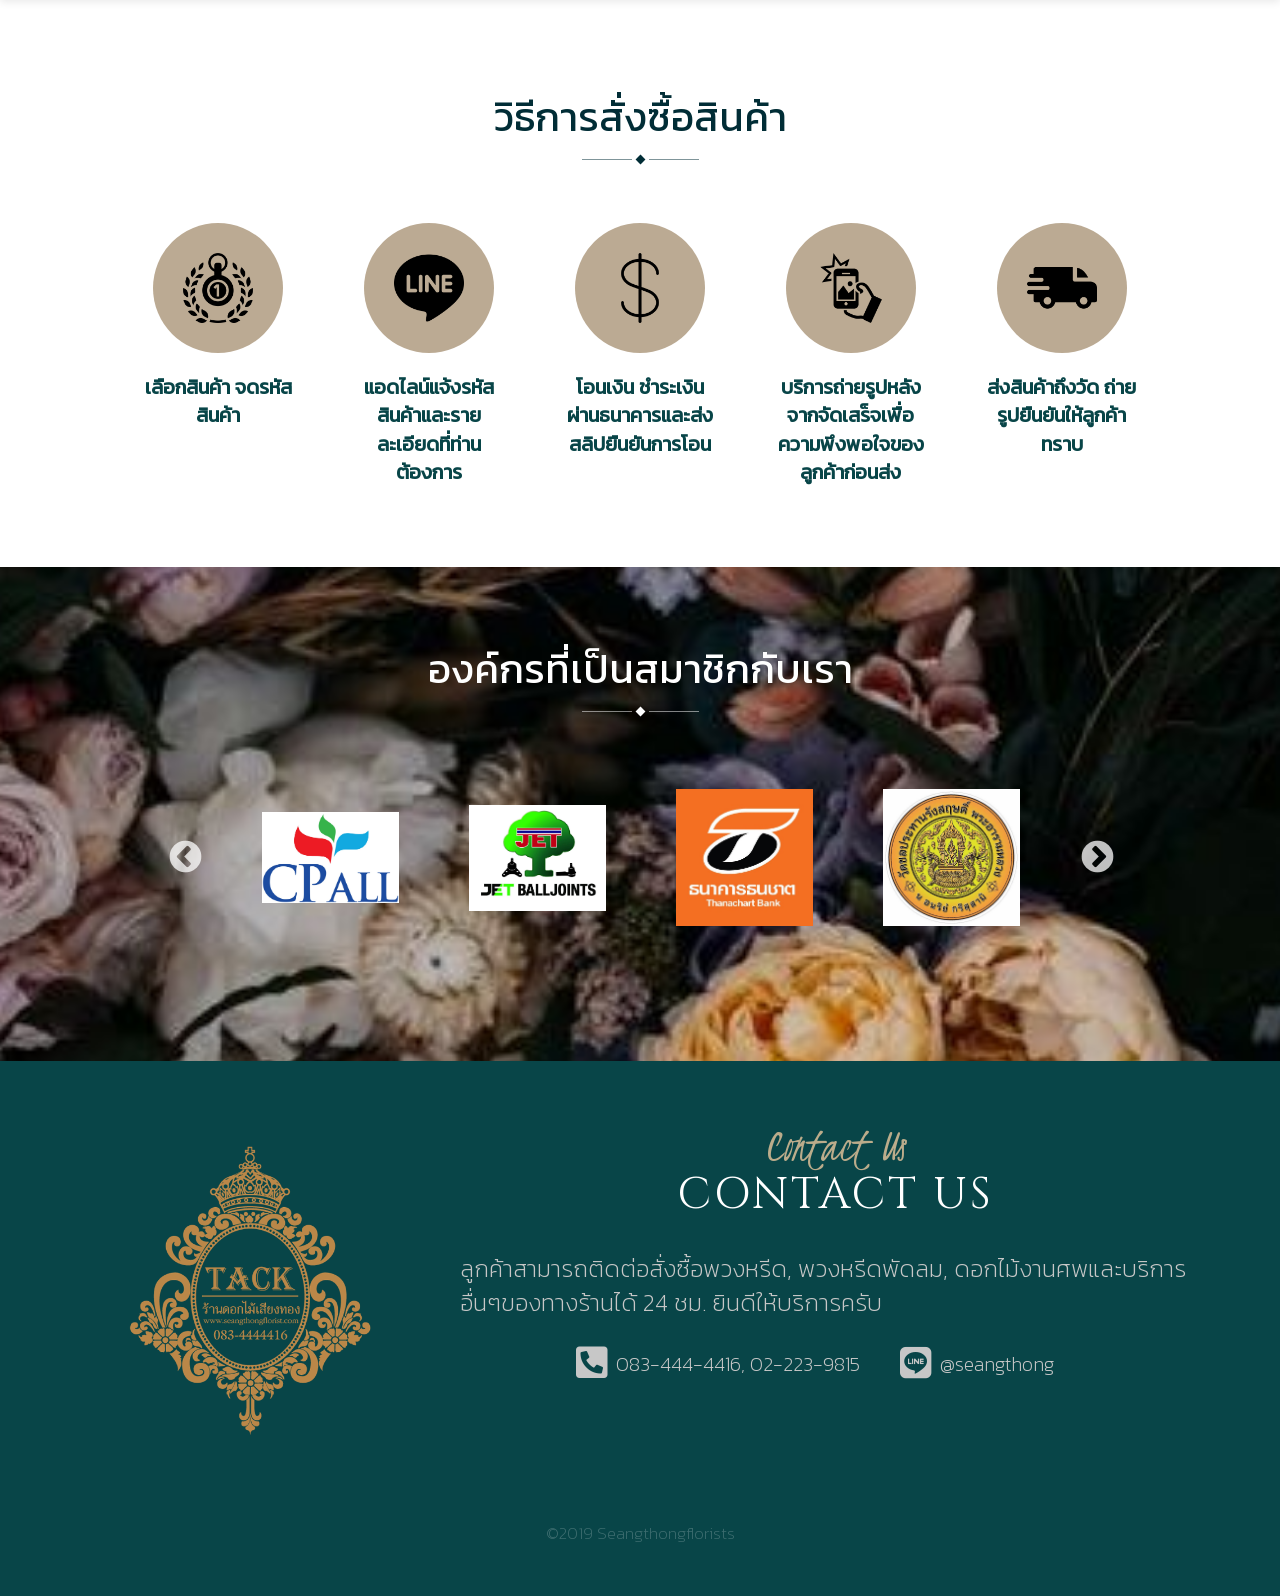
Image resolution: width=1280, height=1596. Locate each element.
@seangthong (997, 1364)
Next (1096, 857)
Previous (184, 857)
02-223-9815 (805, 1364)
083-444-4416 (678, 1364)
